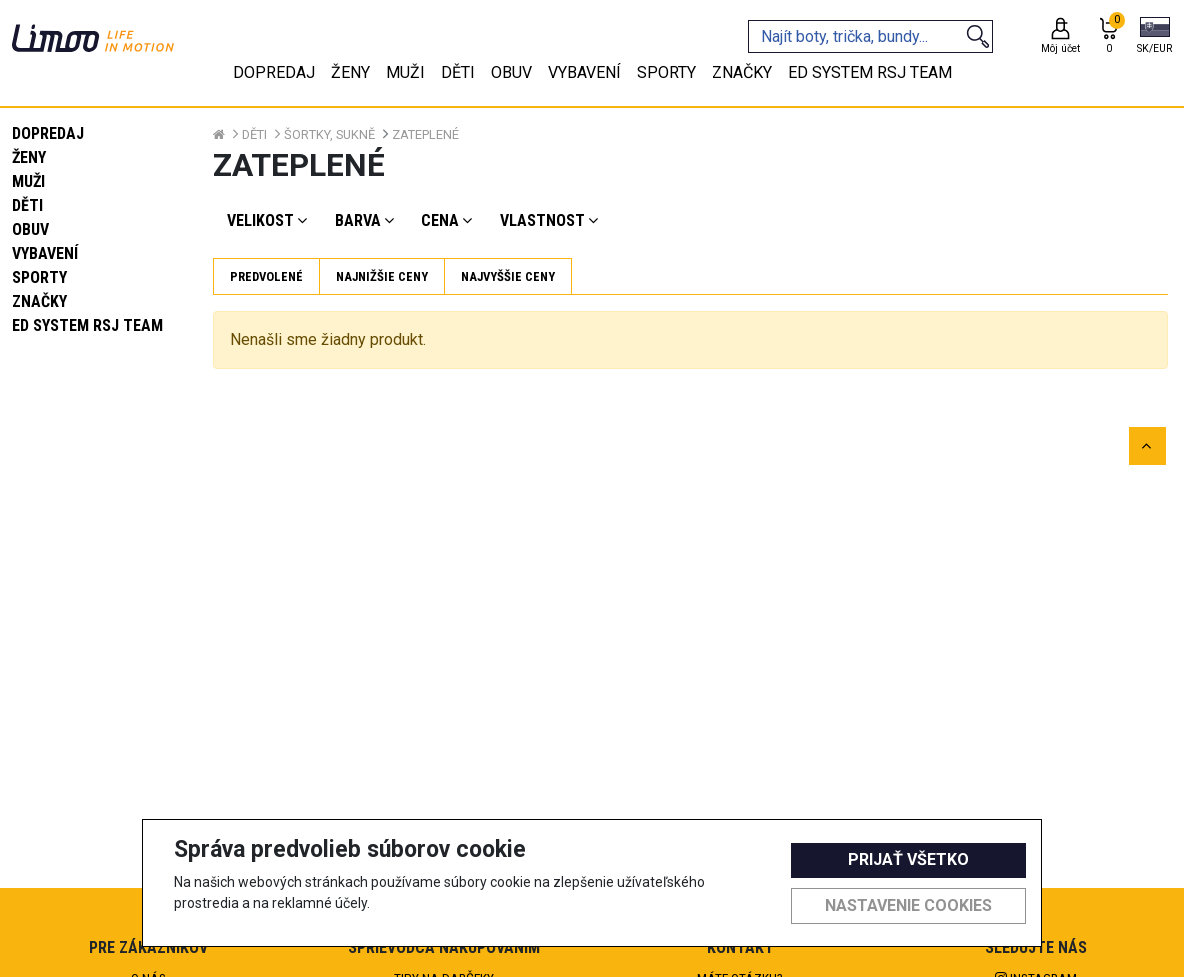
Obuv (30, 229)
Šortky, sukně (329, 134)
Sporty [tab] (666, 72)
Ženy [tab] (350, 72)
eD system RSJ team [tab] (870, 72)
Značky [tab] (742, 72)
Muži (28, 181)
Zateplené (425, 134)
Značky (39, 301)
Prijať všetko (908, 859)
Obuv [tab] (511, 72)
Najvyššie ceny (508, 276)
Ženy (29, 157)
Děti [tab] (458, 72)
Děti (27, 205)
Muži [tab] (405, 72)
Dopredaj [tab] (274, 72)
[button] (1154, 37)
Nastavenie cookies (908, 905)
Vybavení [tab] (584, 72)
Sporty (39, 277)
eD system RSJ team (87, 325)
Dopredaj (48, 133)
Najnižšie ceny (382, 276)
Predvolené (266, 276)
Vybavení (45, 253)
